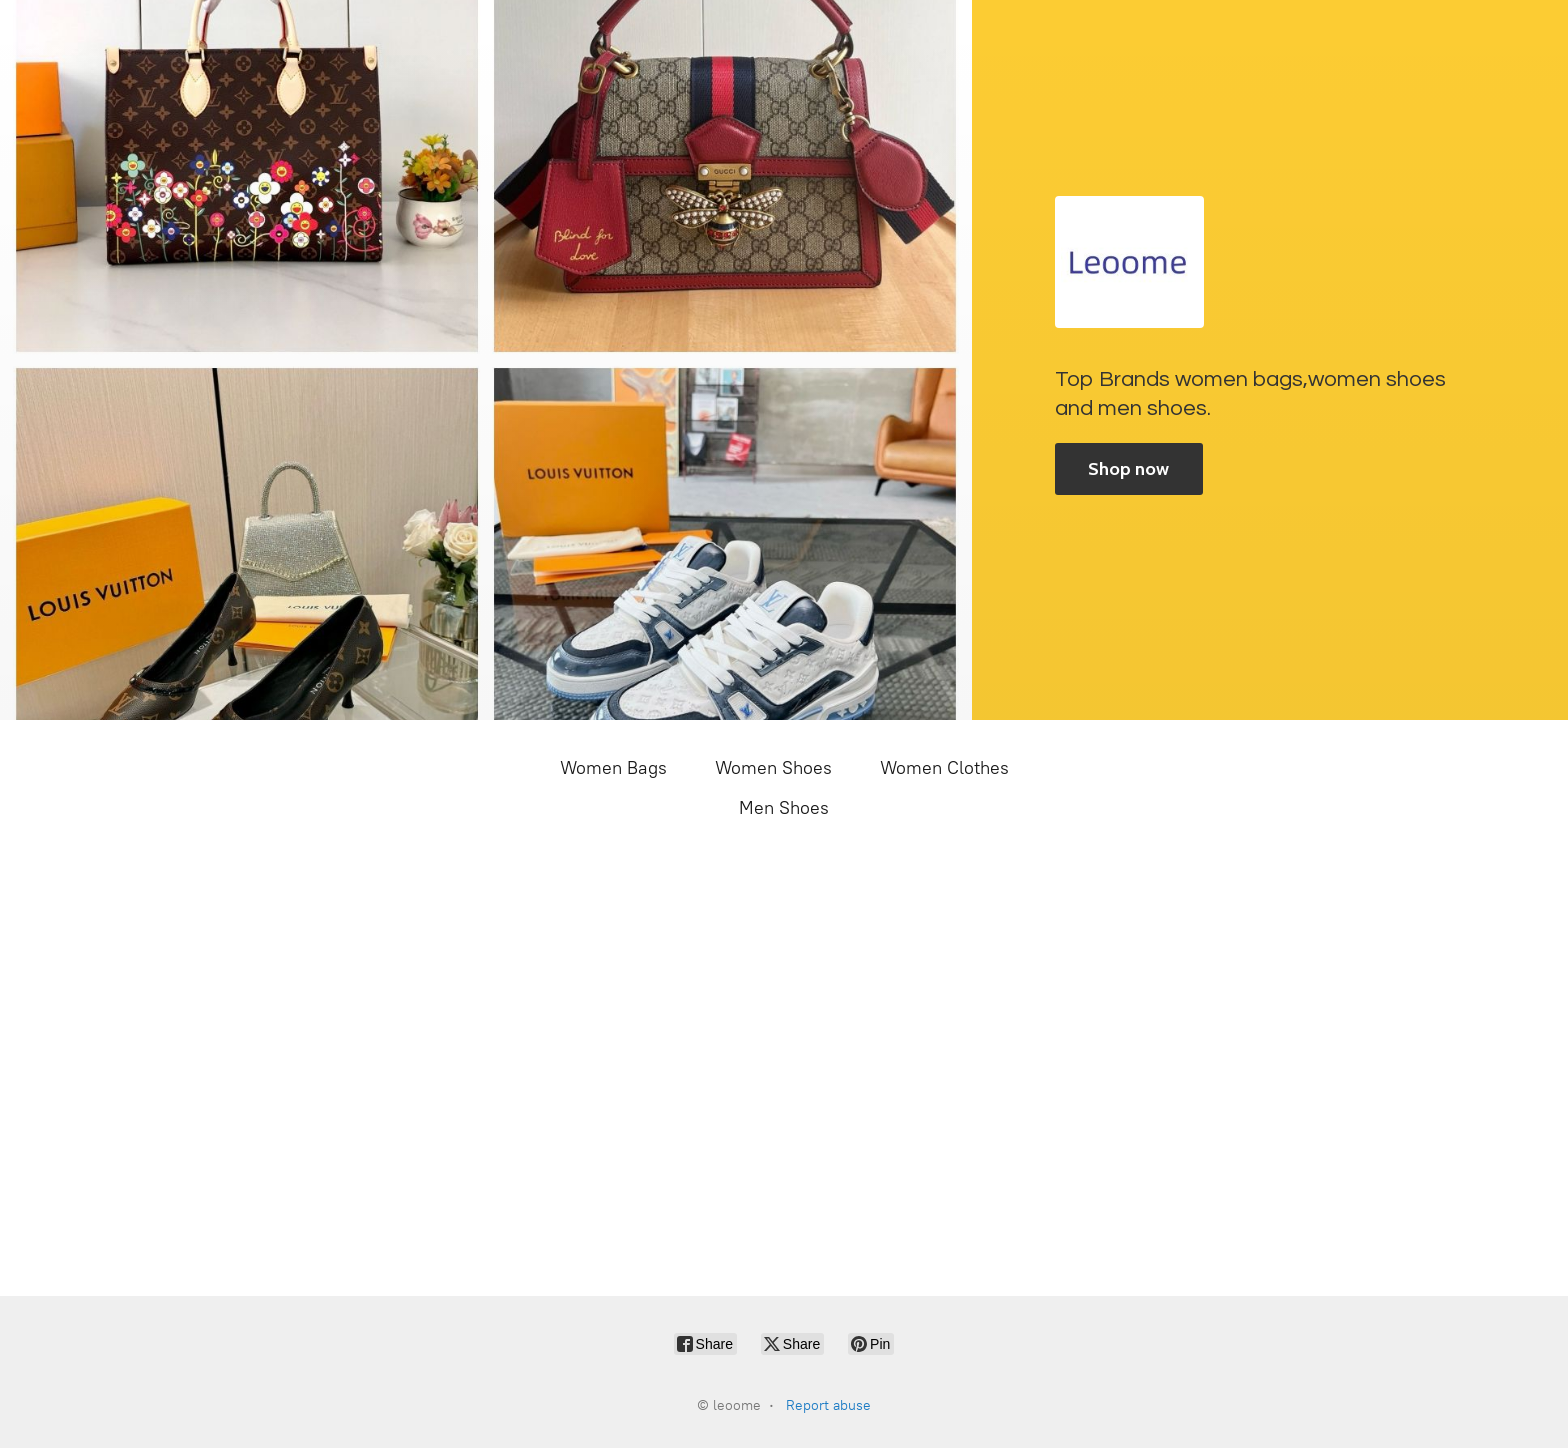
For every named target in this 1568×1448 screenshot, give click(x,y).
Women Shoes (773, 768)
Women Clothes (944, 768)
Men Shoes (784, 808)
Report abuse (828, 1405)
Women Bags (613, 768)
